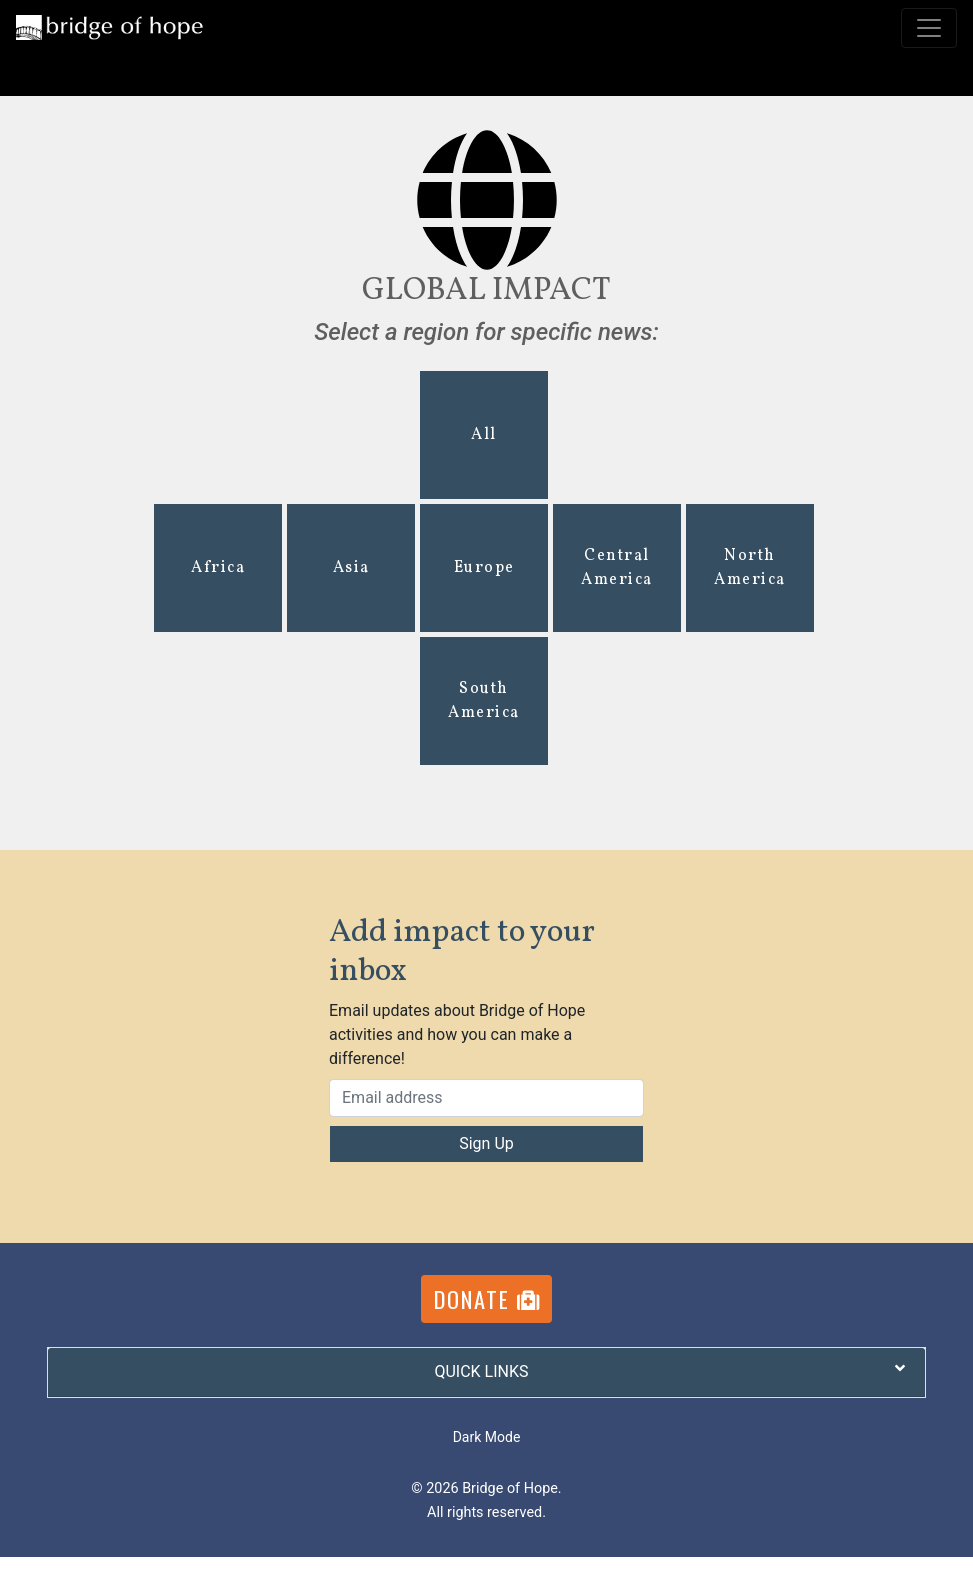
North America (750, 568)
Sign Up (486, 1143)
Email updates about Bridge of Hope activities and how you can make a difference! (457, 1034)
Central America (617, 568)
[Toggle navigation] (929, 28)
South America (484, 701)
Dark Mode (487, 1437)
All (484, 435)
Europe (484, 568)
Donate (486, 1298)
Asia (351, 568)
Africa (218, 568)
